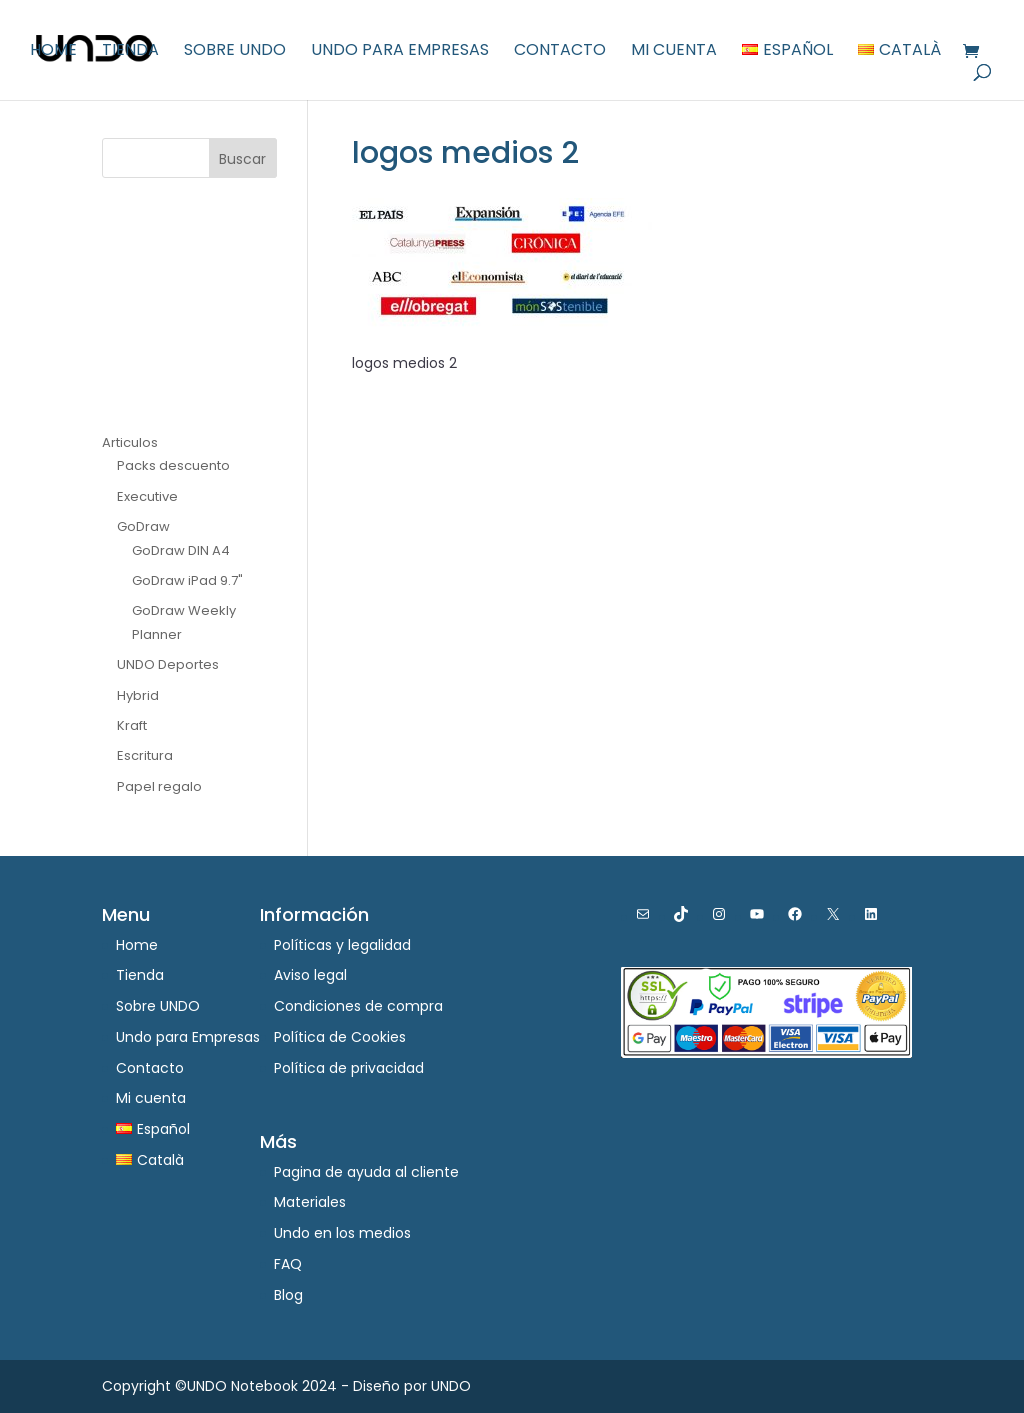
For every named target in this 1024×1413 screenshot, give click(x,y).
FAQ (288, 1264)
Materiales (310, 1202)
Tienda (130, 52)
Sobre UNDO (235, 52)
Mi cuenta (674, 52)
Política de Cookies (340, 1037)
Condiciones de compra (358, 1006)
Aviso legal (310, 975)
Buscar (242, 159)
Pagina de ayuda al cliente (366, 1172)
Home (53, 52)
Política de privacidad (349, 1068)
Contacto (560, 52)
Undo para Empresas (400, 52)
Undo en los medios (342, 1233)
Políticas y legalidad (342, 945)
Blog (288, 1295)
